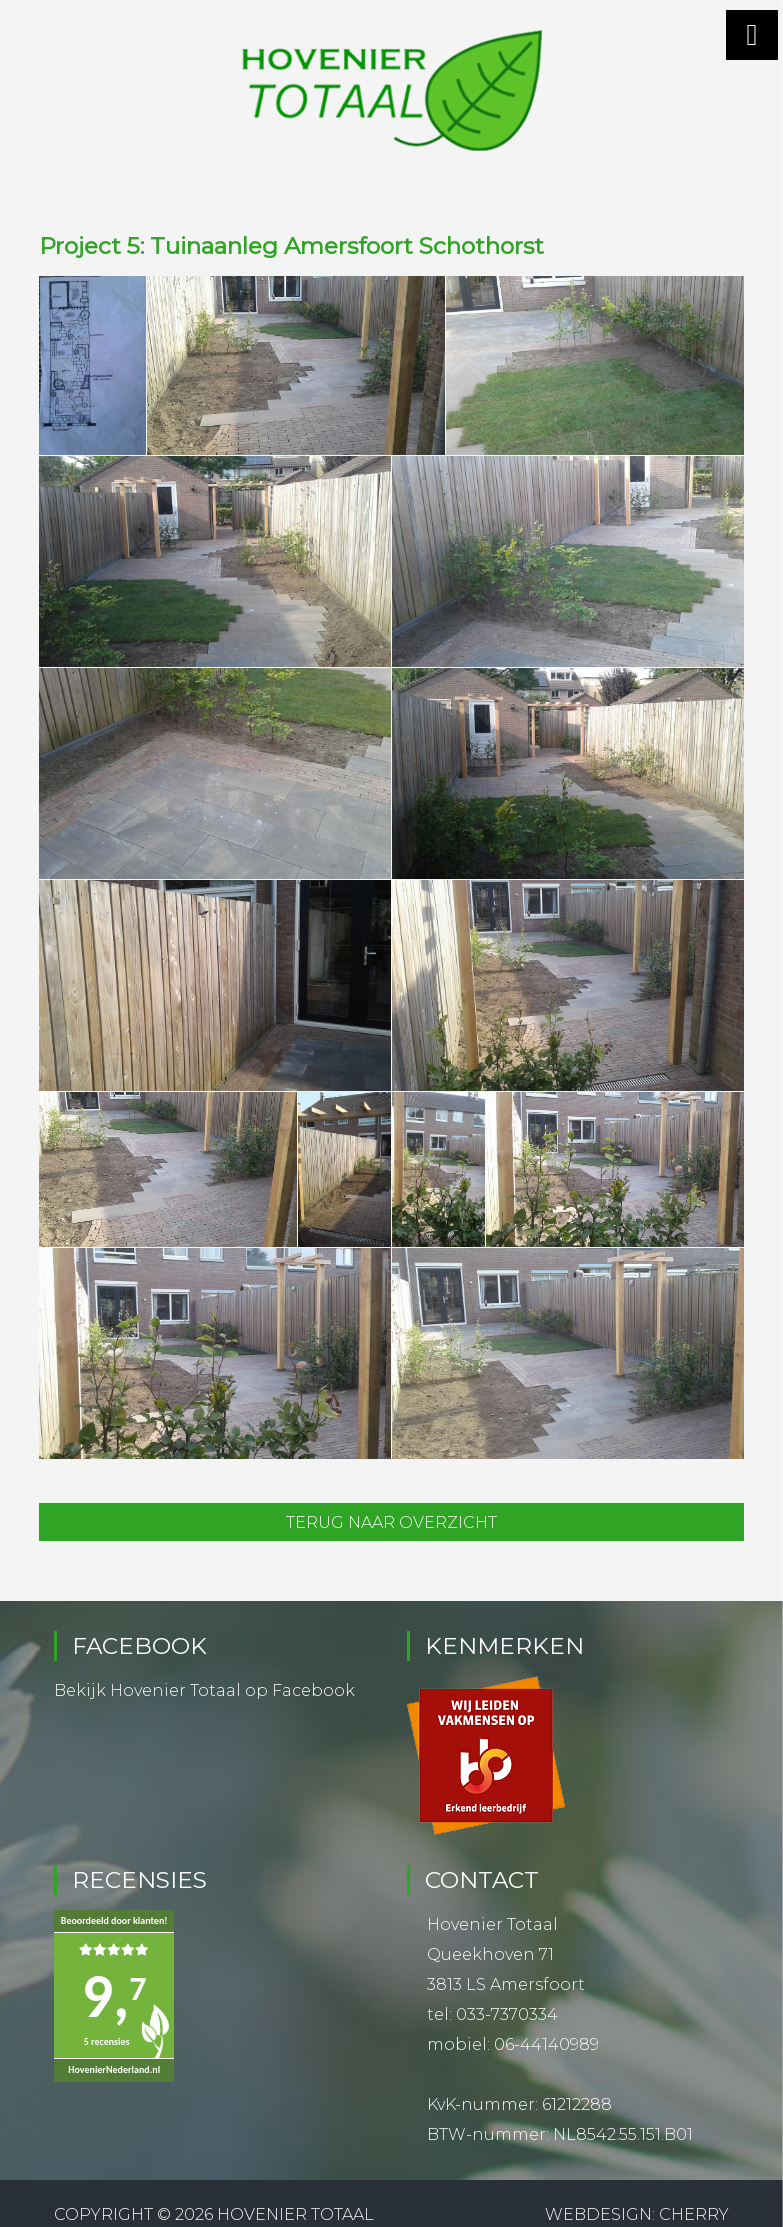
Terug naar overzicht (391, 1522)
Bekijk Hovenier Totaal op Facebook (204, 1690)
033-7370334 (507, 2014)
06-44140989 (546, 2044)
